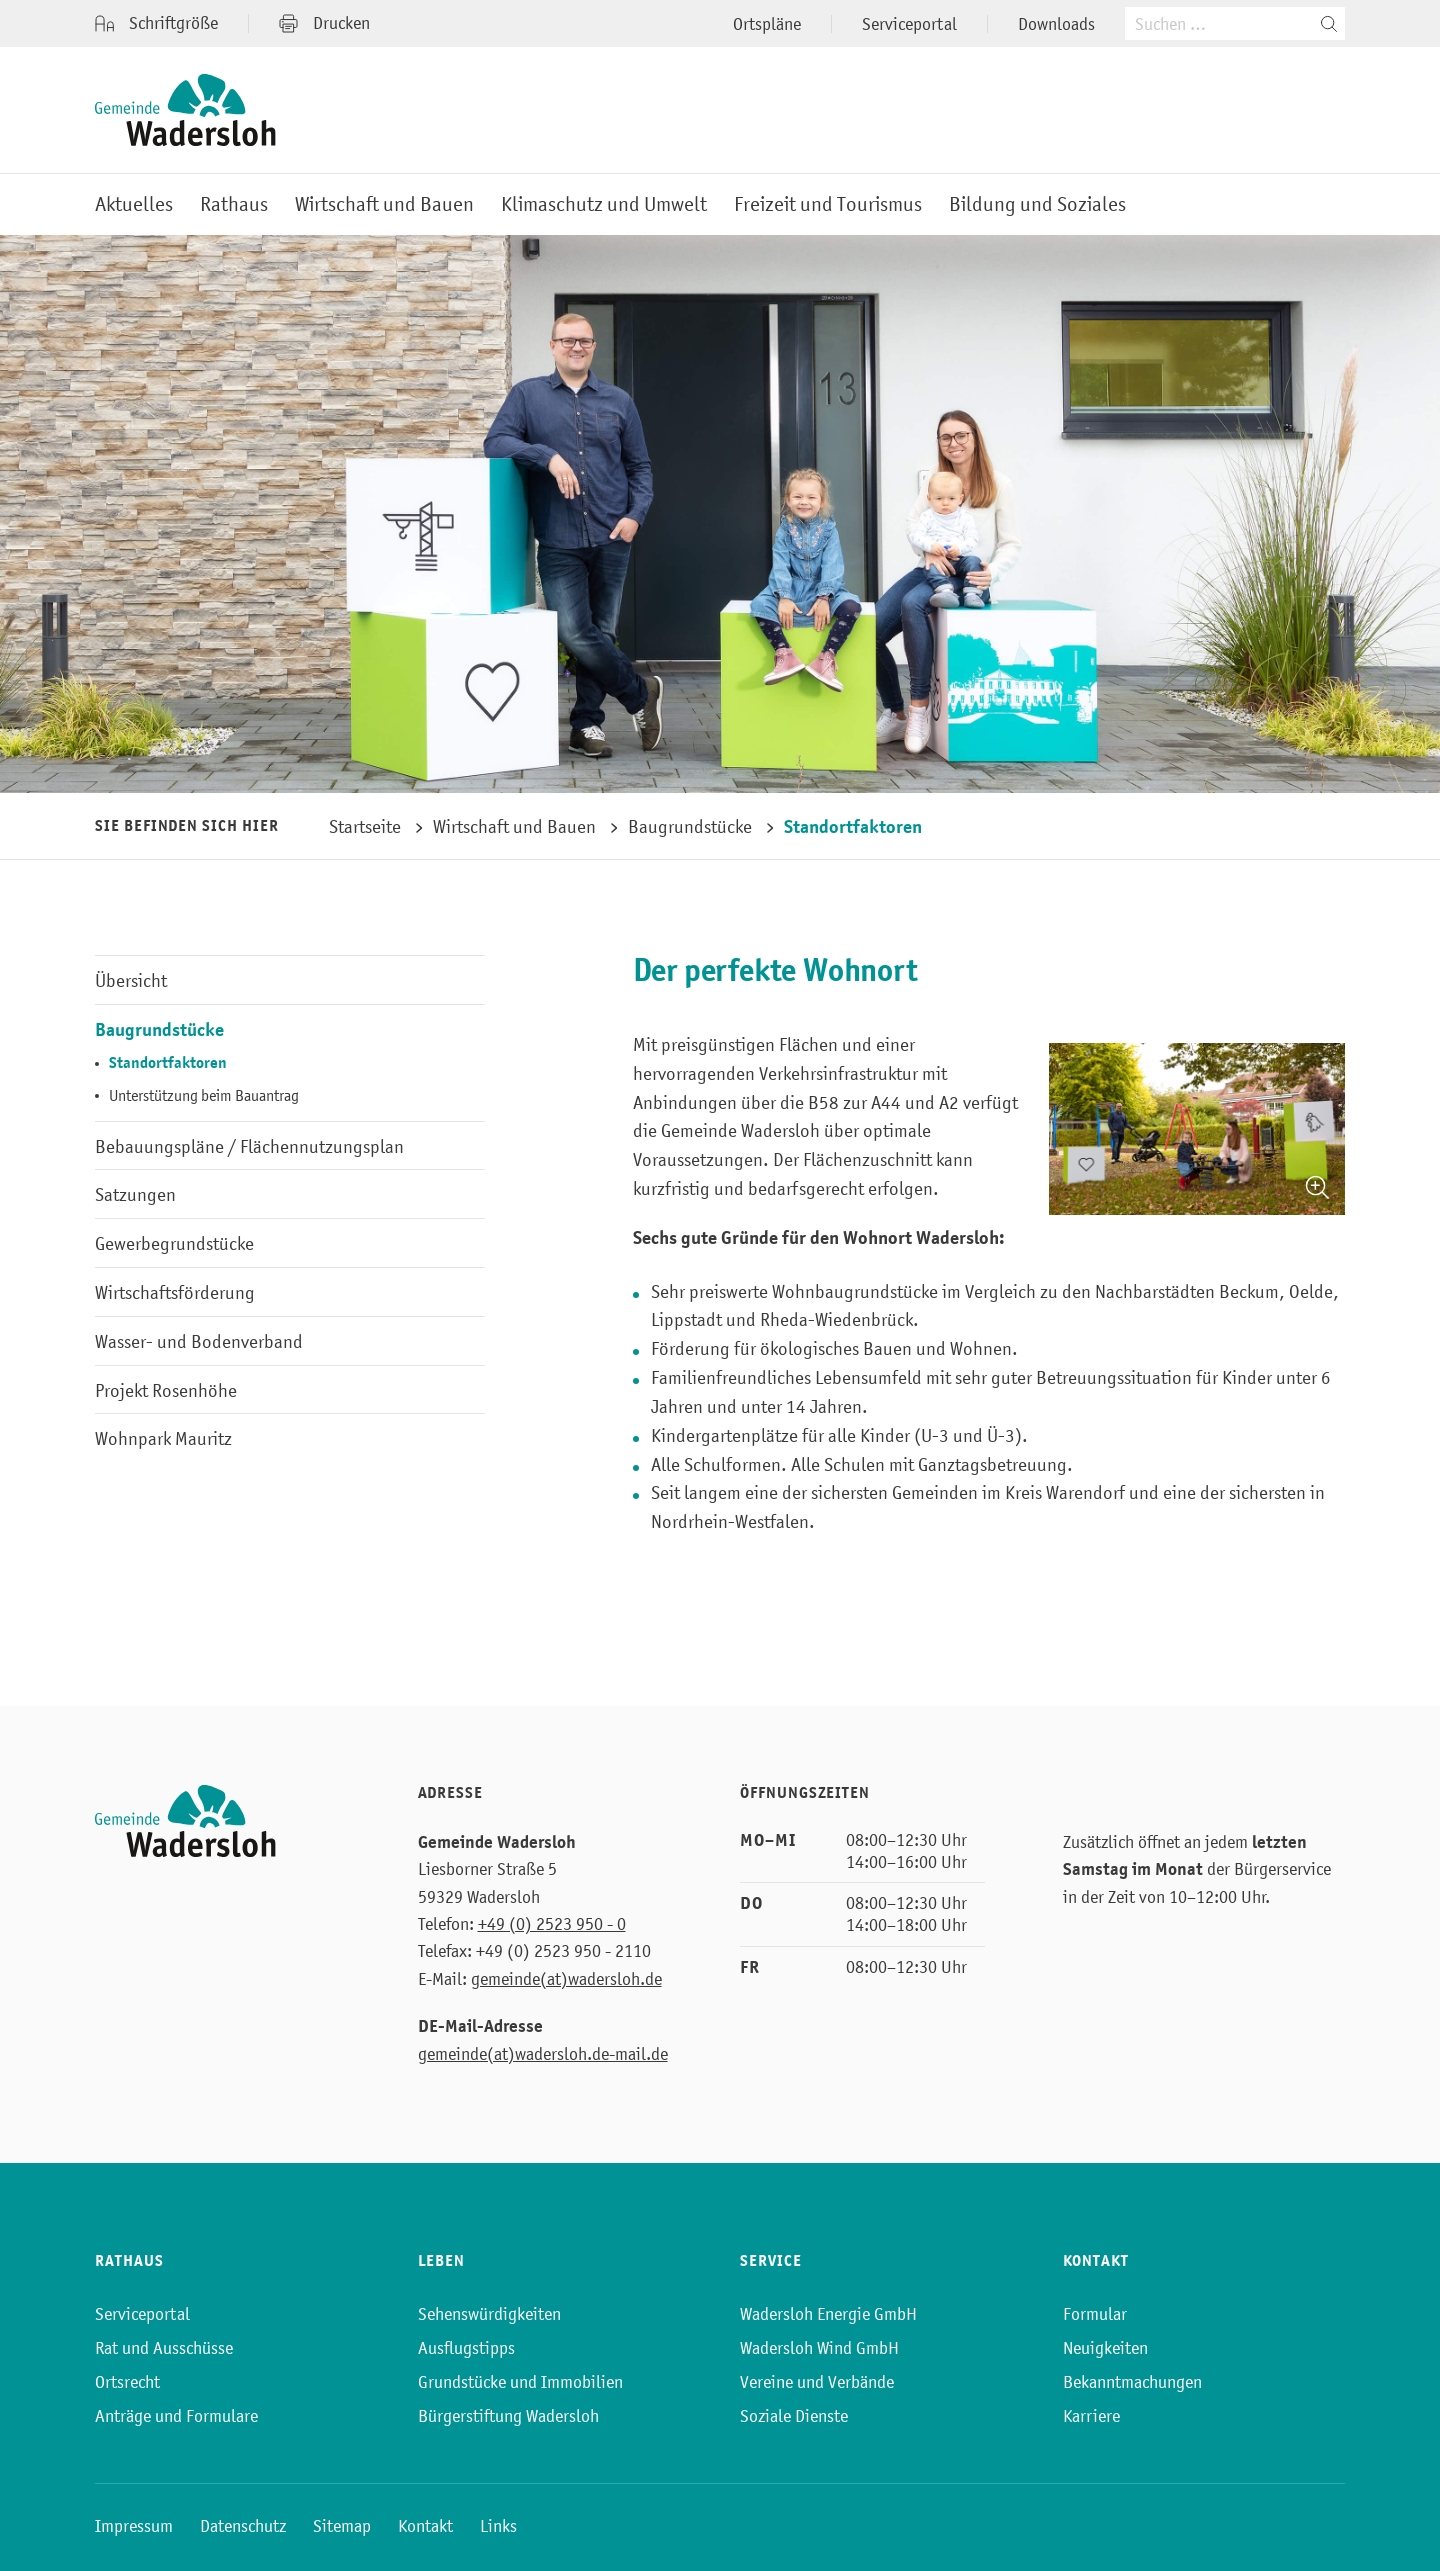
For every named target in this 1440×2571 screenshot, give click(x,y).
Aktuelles (134, 204)
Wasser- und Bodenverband (199, 1341)
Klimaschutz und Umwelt (604, 204)
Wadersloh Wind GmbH (819, 2348)
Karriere (1091, 2416)
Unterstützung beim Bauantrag (204, 1095)
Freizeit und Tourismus (828, 204)
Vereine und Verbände (817, 2382)
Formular (1095, 2314)
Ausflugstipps (466, 2348)
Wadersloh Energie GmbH (828, 2314)
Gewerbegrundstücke (174, 1243)
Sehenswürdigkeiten (489, 2314)
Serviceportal (909, 24)
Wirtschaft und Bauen (384, 204)
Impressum (134, 2526)
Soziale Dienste (794, 2416)
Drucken (324, 23)
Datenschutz (243, 2526)
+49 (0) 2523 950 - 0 (552, 1924)
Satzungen (135, 1194)
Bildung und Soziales (1037, 204)
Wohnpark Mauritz (163, 1438)
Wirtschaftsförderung (175, 1292)
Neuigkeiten (1105, 2348)
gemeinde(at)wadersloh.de (566, 1979)
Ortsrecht (127, 2382)
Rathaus (234, 204)
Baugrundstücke (690, 826)
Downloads (1056, 24)
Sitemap (342, 2526)
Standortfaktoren (853, 826)
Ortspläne (767, 24)
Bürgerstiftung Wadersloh (508, 2416)
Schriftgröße (156, 23)
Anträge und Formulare (176, 2416)
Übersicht (131, 980)
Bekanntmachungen (1132, 2382)
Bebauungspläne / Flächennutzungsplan (249, 1146)
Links (498, 2526)
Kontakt (425, 2526)
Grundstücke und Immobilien (520, 2382)
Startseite (365, 826)
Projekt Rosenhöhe (166, 1390)
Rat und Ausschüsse (164, 2348)
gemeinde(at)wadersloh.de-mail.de (543, 2054)
